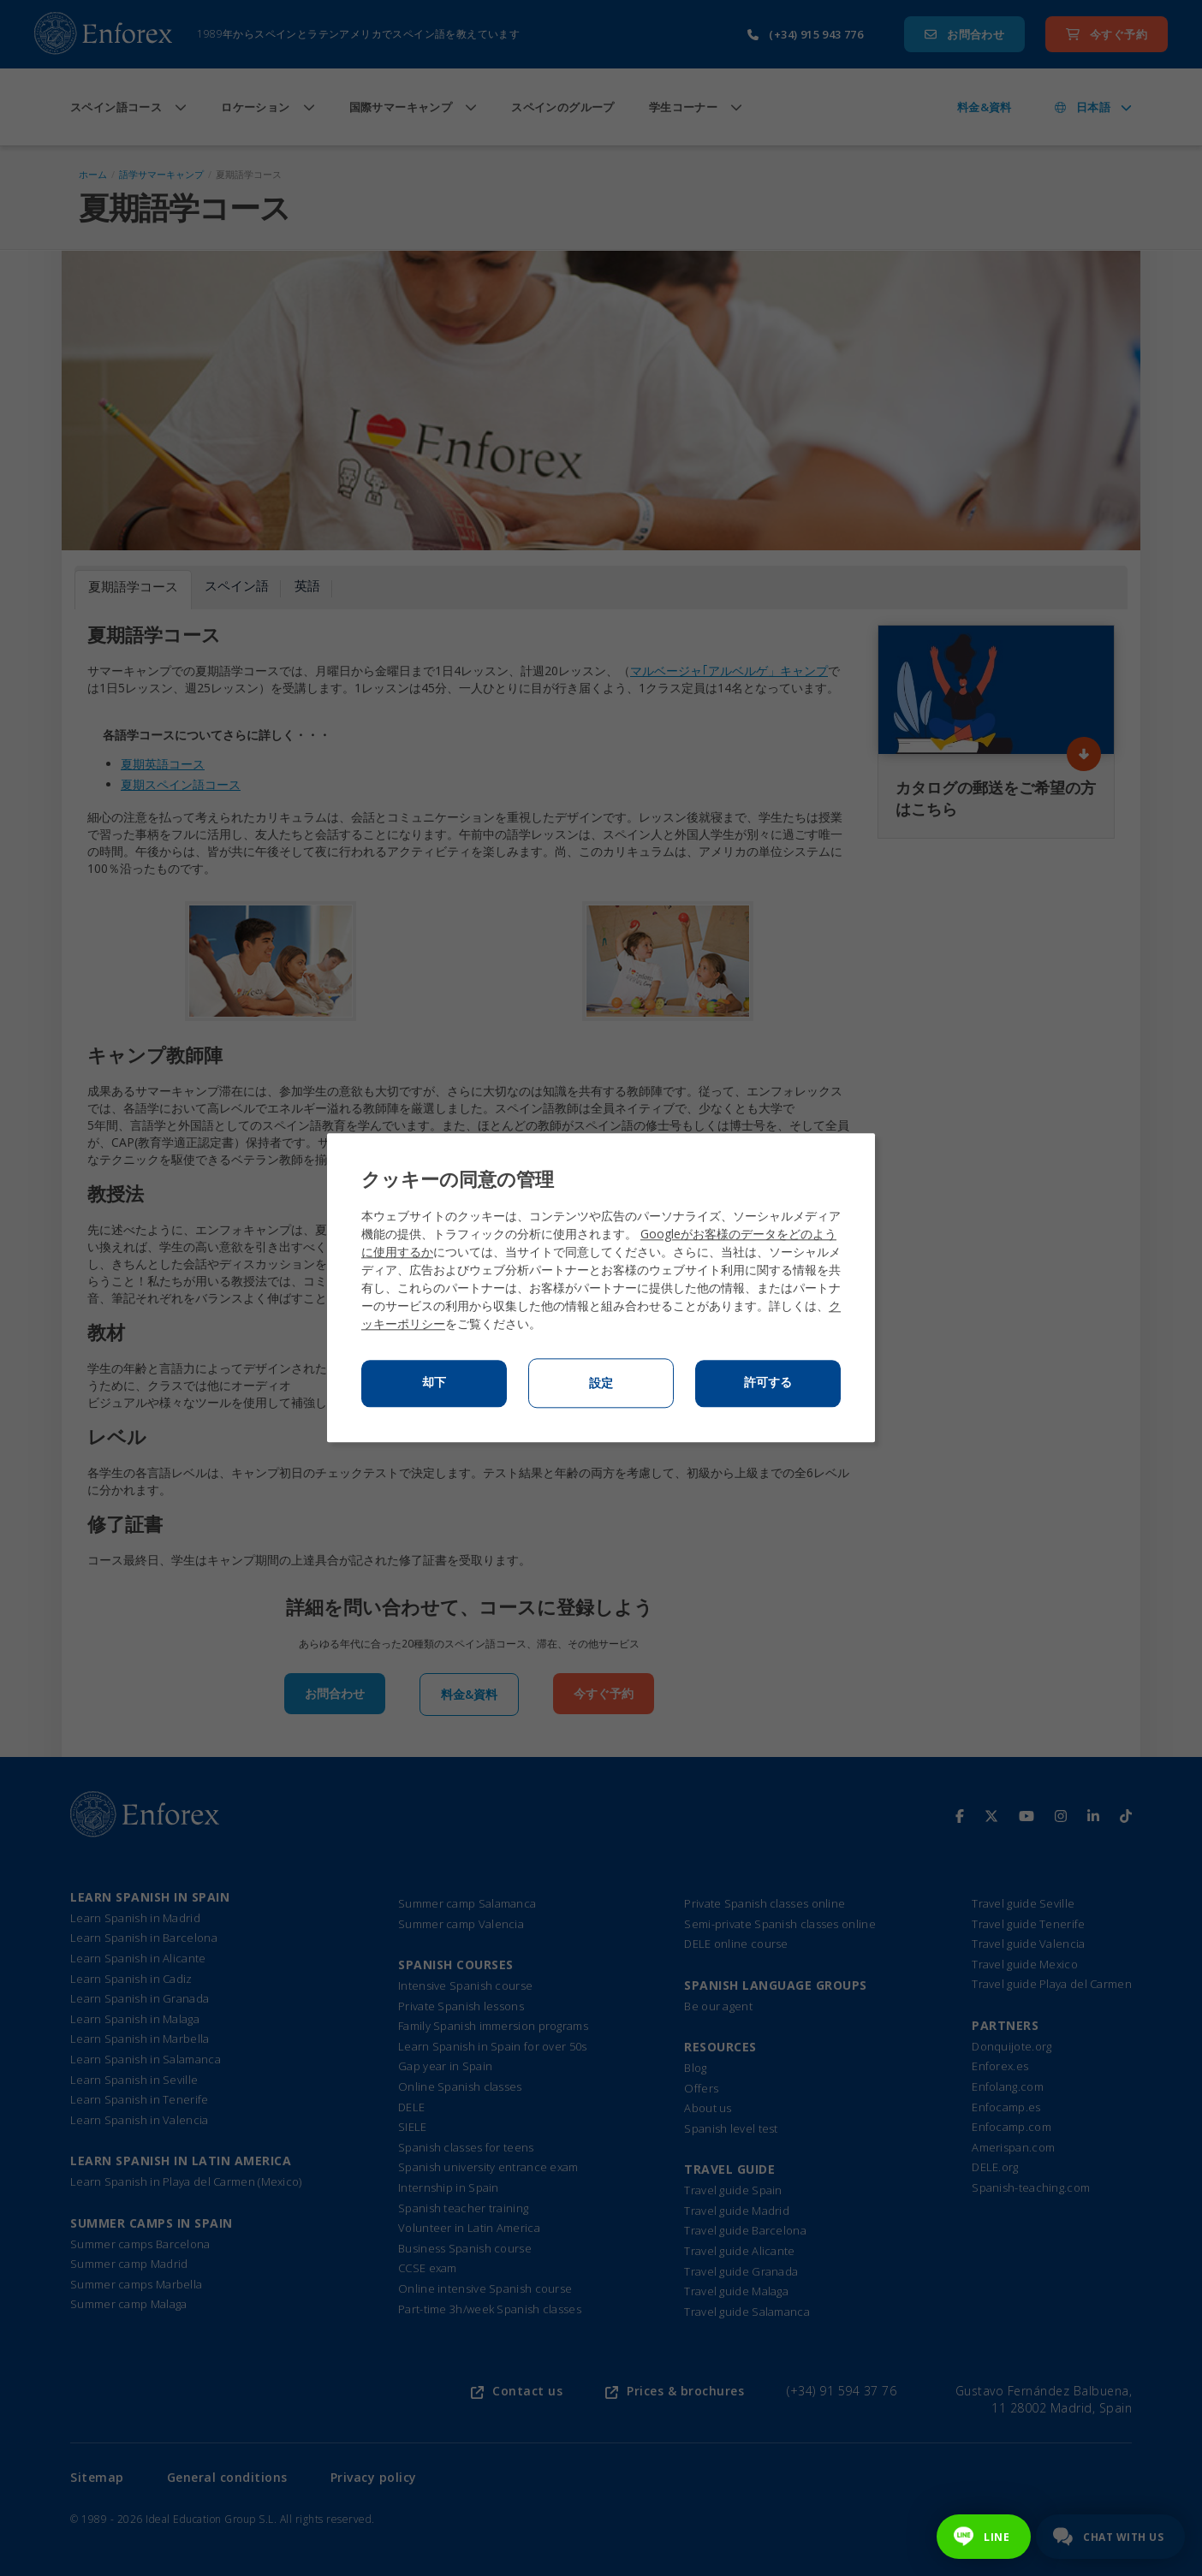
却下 (434, 1383)
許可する (768, 1383)
